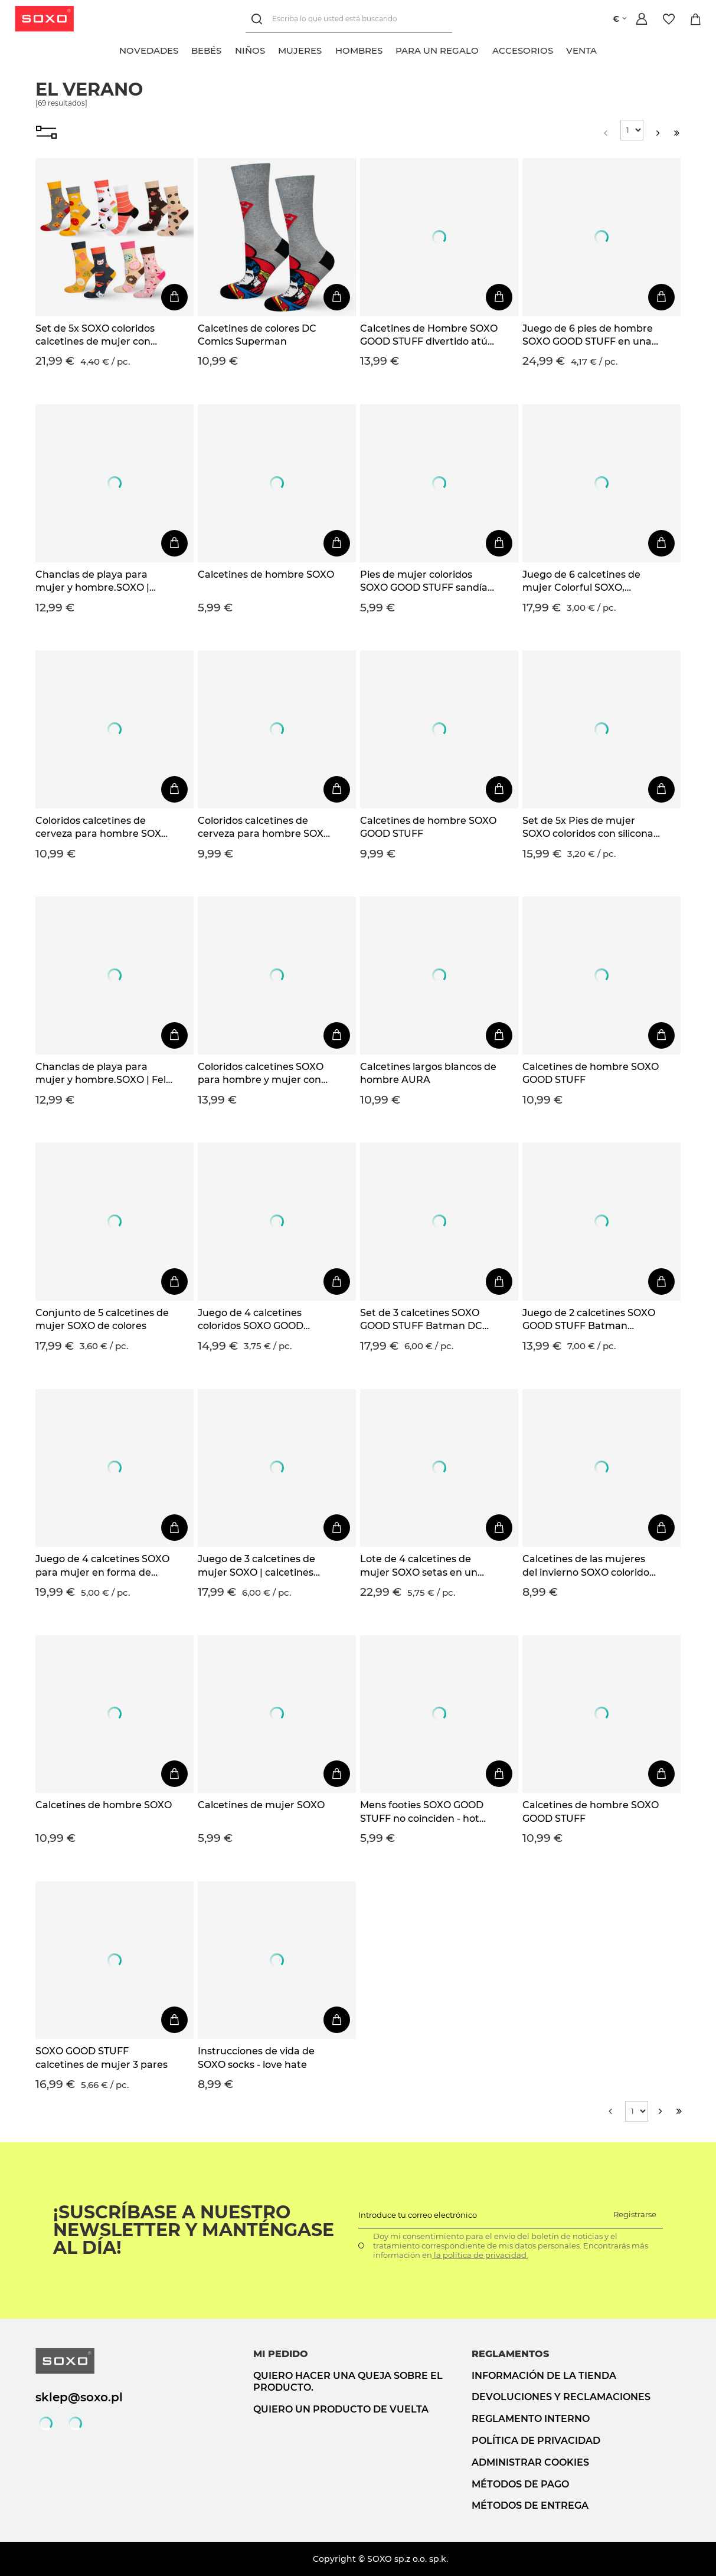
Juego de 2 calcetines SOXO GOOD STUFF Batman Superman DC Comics (588, 1320)
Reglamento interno (531, 2418)
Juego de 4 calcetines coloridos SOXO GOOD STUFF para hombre (250, 1320)
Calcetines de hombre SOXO (266, 574)
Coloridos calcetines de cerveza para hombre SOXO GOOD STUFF (102, 828)
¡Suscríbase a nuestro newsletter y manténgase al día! (193, 2230)
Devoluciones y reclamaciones (561, 2396)
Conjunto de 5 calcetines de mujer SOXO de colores (102, 1319)
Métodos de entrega (530, 2505)
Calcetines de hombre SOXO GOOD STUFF (428, 827)
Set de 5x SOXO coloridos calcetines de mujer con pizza (95, 336)
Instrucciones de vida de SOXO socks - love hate (256, 2057)
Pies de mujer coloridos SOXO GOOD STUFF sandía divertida (424, 582)
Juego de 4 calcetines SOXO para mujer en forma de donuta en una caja (102, 1566)
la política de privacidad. (480, 2255)
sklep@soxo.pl (79, 2397)
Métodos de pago (520, 2484)
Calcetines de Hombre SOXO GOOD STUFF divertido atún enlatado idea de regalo (429, 336)
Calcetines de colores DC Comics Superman (257, 335)
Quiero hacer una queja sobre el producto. (348, 2382)
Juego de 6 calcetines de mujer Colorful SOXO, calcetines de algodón (581, 582)
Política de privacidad (536, 2440)
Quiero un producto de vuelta (341, 2409)
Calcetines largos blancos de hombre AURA (428, 1073)
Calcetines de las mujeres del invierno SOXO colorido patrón (585, 1566)
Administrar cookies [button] (530, 2462)
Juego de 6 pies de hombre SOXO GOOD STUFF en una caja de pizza (587, 336)
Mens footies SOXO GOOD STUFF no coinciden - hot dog (421, 1812)
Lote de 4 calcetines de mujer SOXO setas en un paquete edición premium (423, 1566)
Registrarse (634, 2214)
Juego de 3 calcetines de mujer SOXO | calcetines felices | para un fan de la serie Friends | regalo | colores (257, 1566)
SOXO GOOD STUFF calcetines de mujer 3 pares (101, 2057)
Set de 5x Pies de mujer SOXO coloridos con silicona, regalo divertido (589, 828)
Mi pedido (280, 2353)
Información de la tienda (544, 2375)
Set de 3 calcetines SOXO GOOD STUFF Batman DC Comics (421, 1320)
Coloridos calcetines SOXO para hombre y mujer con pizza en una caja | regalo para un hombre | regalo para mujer (260, 1074)
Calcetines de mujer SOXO (261, 1805)
